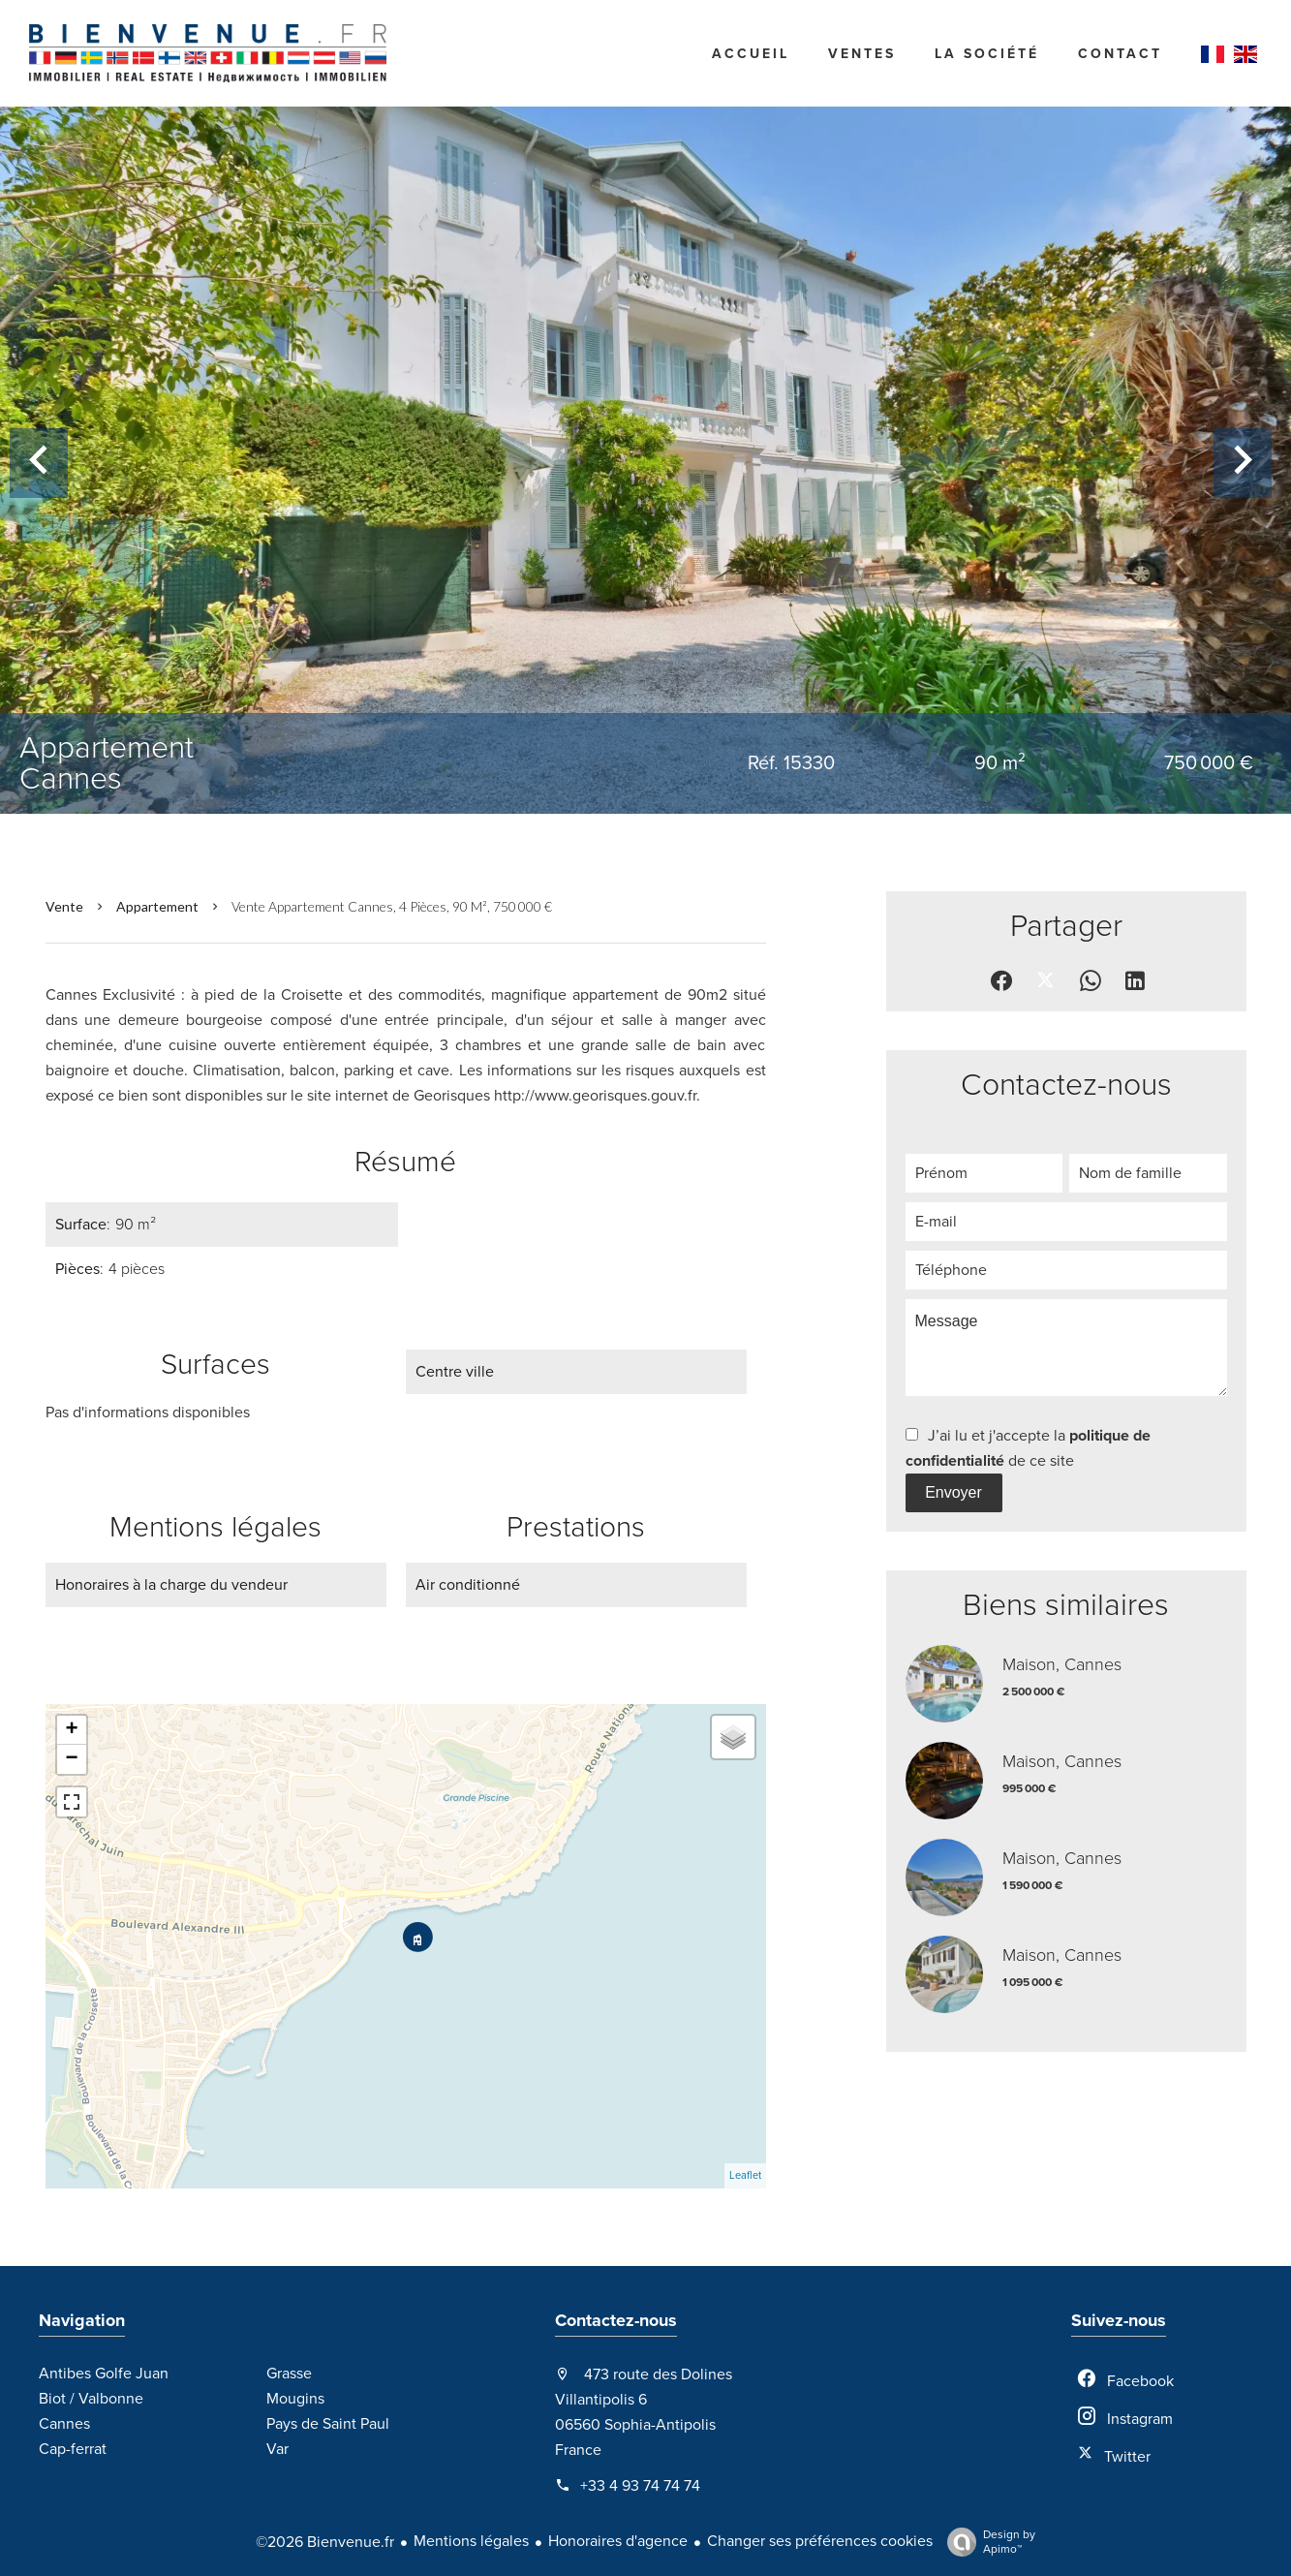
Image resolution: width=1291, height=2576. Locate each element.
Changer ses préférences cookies (820, 2541)
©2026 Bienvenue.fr (325, 2542)
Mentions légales (471, 2541)
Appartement (157, 906)
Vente (64, 906)
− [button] (71, 1759)
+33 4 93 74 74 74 (640, 2486)
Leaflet (745, 2175)
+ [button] (71, 1730)
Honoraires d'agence (618, 2541)
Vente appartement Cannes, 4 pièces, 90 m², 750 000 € (391, 906)
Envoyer (953, 1492)
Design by (986, 2542)
